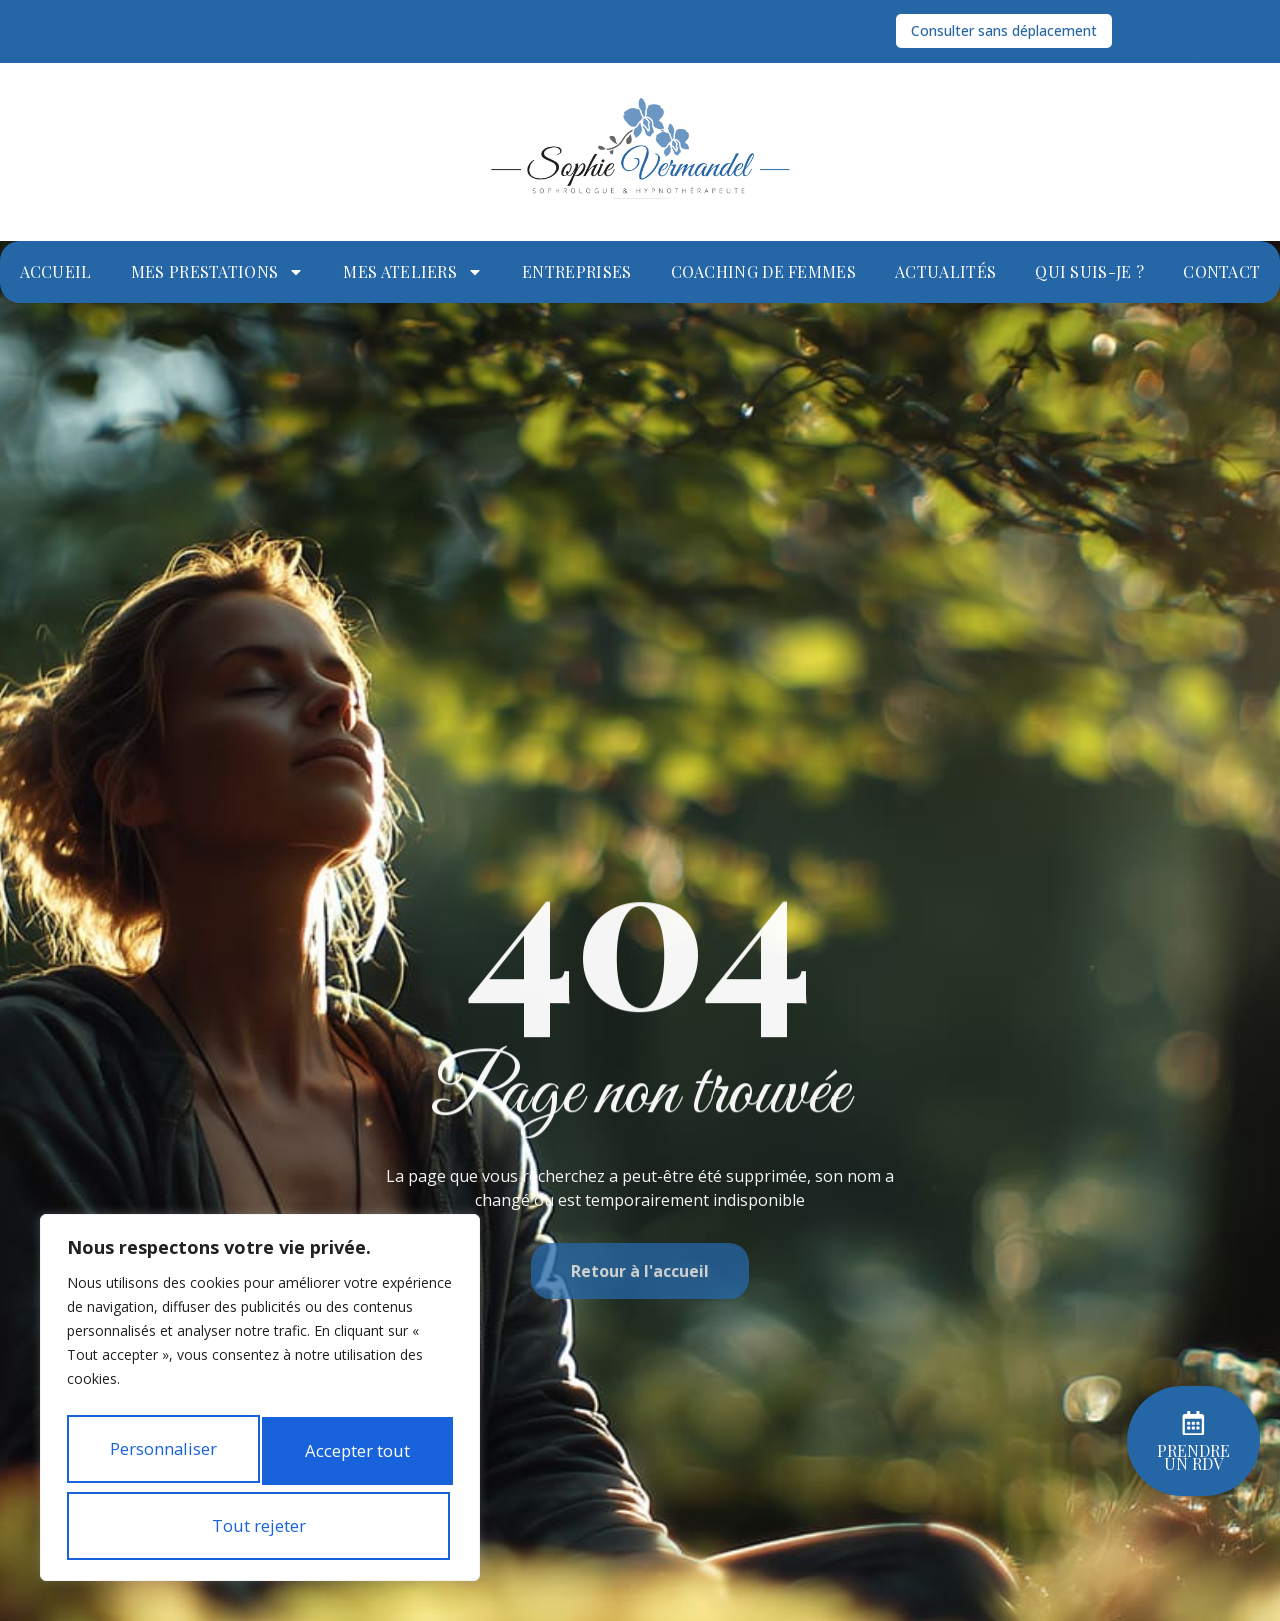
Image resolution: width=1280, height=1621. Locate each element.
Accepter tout (260, 1526)
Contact (1221, 271)
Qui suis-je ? (1089, 271)
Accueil (56, 271)
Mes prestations (218, 272)
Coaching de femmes (763, 271)
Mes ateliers (413, 272)
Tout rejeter (256, 1458)
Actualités (945, 271)
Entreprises (576, 271)
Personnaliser (256, 1390)
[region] (260, 1372)
